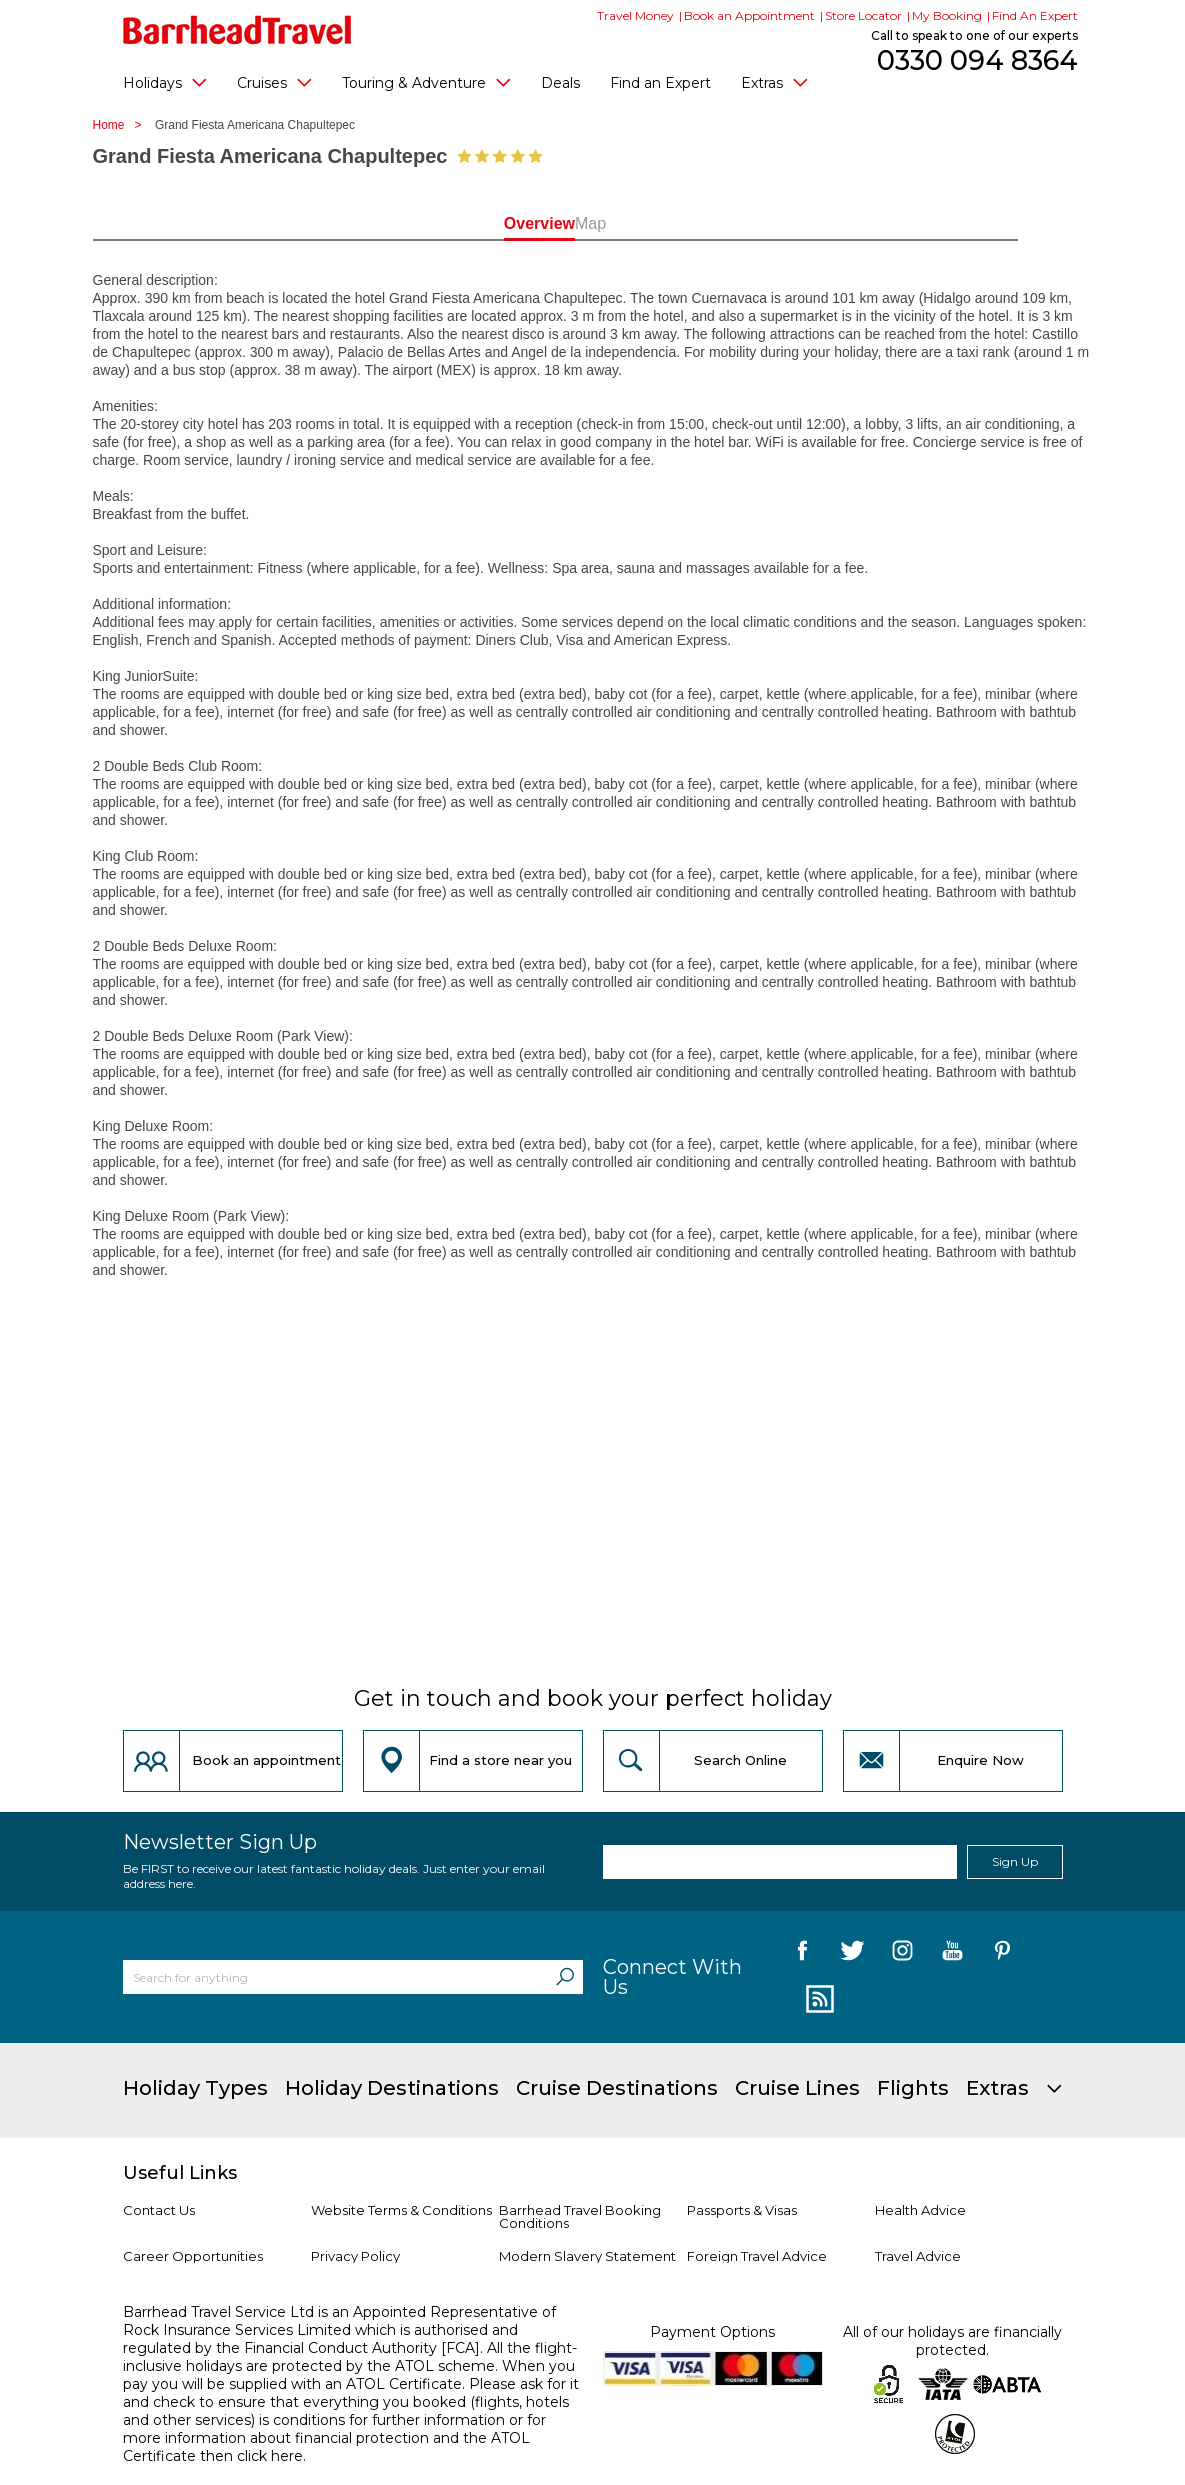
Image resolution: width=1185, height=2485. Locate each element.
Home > (122, 125)
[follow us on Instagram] (902, 1954)
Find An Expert (1035, 15)
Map (682, 223)
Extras (774, 82)
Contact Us (159, 2210)
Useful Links (180, 2173)
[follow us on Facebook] (802, 1954)
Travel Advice (918, 2256)
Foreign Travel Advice (757, 2256)
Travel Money (635, 15)
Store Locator (863, 15)
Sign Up (1015, 1861)
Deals (560, 83)
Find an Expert (660, 83)
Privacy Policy (355, 2256)
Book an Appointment (749, 15)
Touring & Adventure (426, 82)
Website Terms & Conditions (401, 2210)
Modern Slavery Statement (587, 2256)
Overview (502, 223)
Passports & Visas (742, 2210)
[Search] (565, 1977)
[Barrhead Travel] (237, 30)
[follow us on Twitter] (852, 1954)
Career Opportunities (193, 2256)
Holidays (165, 82)
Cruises (274, 82)
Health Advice (920, 2210)
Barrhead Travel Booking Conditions (580, 2216)
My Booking (947, 15)
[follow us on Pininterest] (1002, 1954)
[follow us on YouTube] (952, 1954)
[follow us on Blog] (817, 2000)
